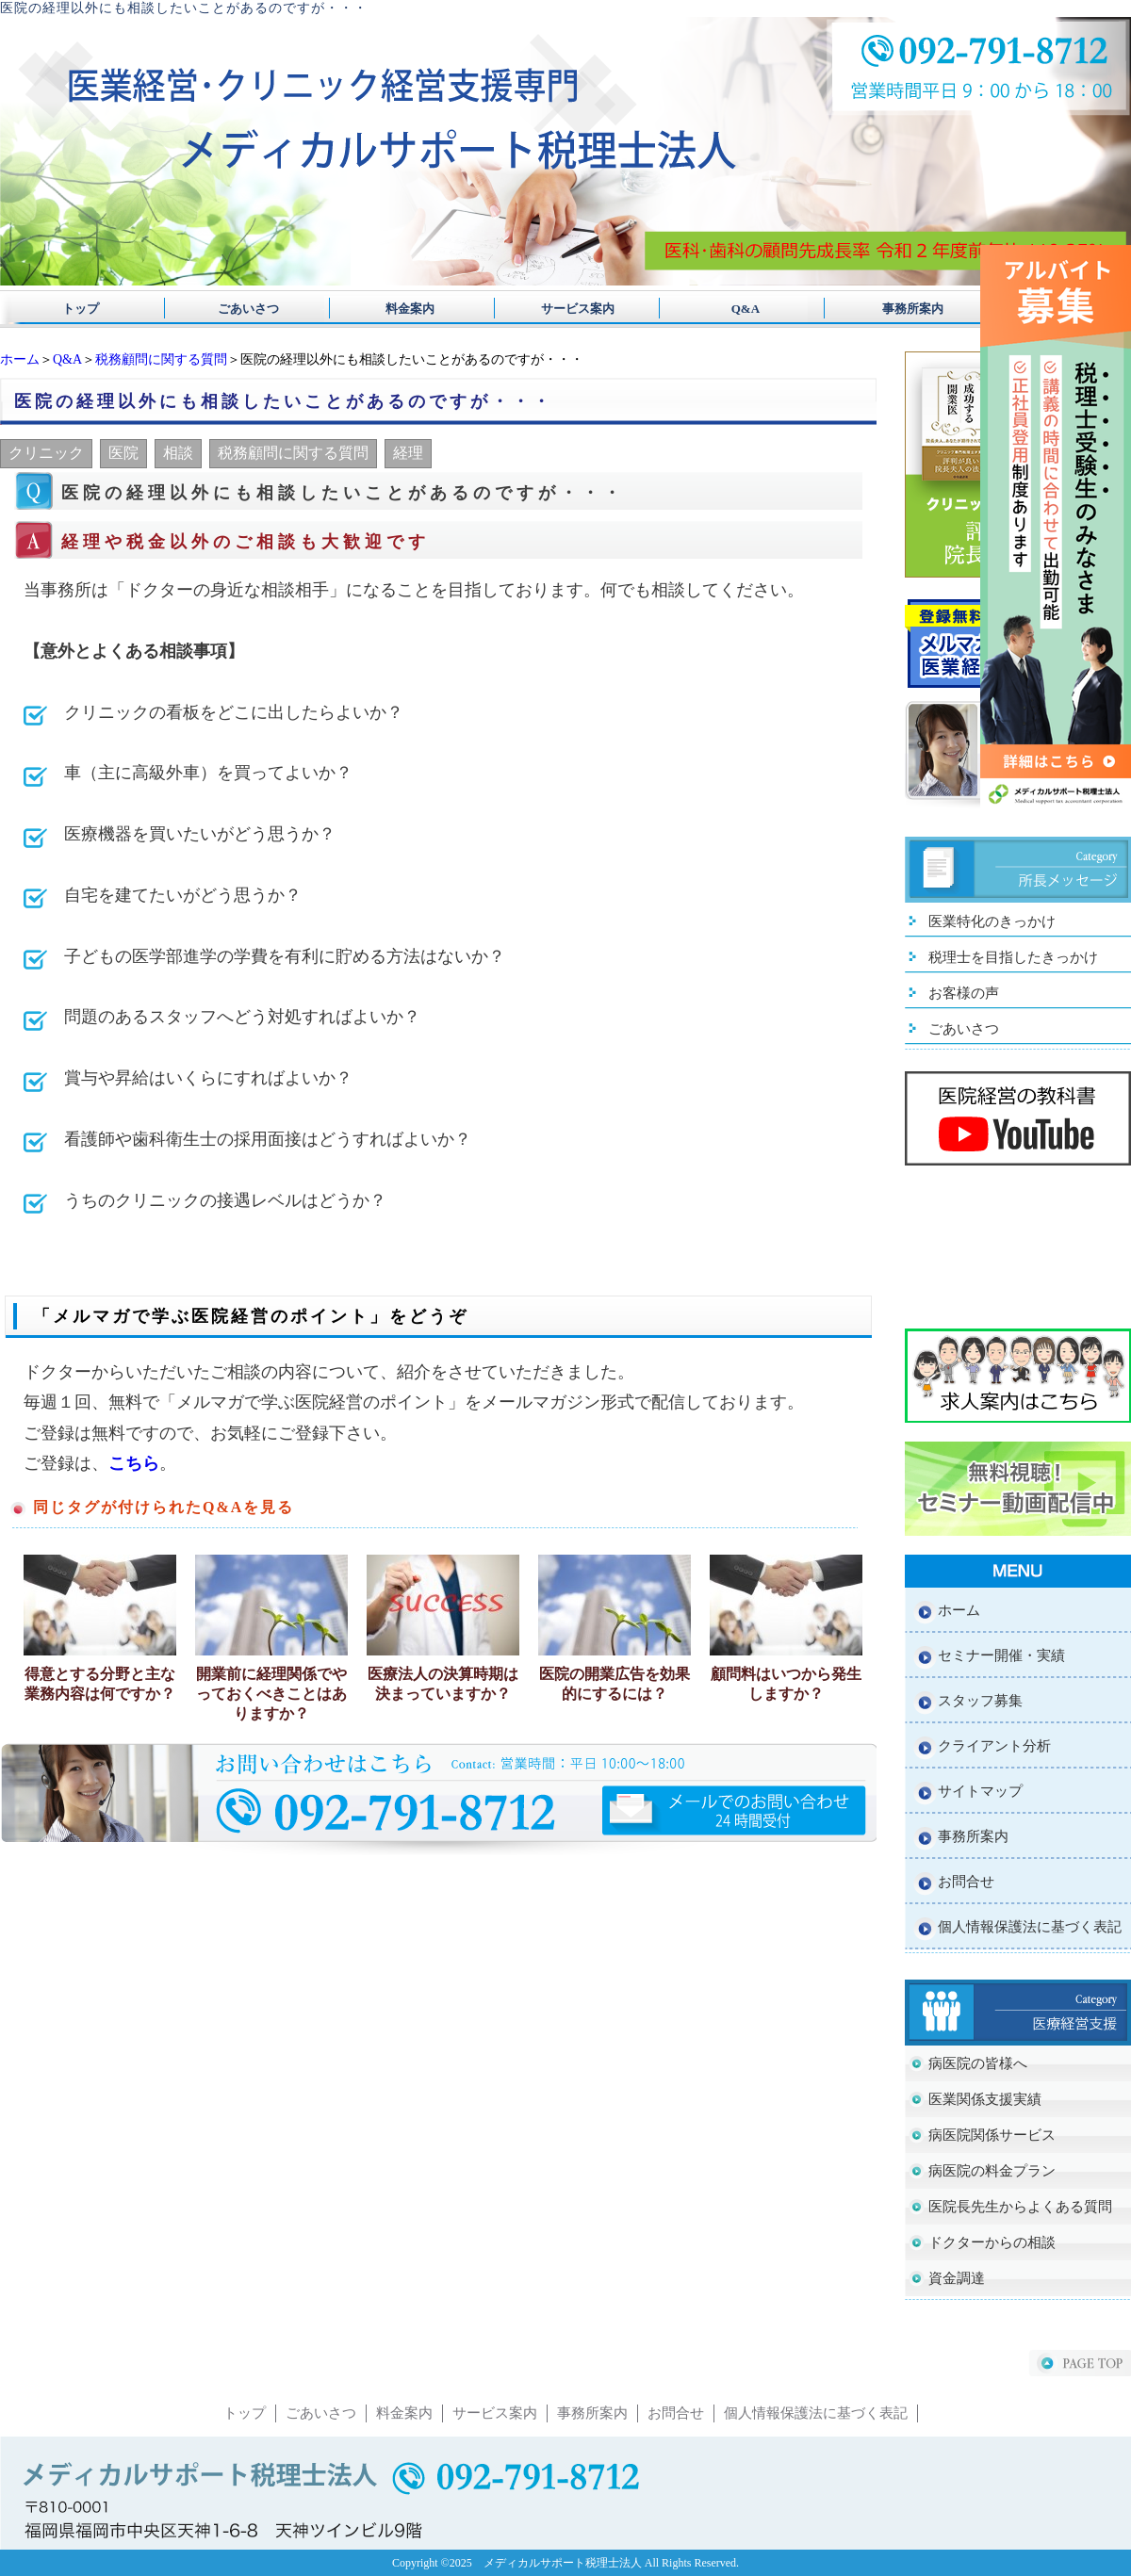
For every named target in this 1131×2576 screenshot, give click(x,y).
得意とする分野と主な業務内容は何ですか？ (100, 1684)
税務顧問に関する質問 (161, 359)
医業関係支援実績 (984, 2099)
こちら (133, 1463)
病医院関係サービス (992, 2135)
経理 (408, 453)
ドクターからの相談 (992, 2242)
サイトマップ (980, 1791)
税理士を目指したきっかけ (1013, 957)
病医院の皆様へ (977, 2063)
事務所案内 (888, 309)
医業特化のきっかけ (992, 921)
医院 (123, 453)
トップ (80, 309)
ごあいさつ (242, 309)
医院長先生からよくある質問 (1020, 2206)
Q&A (727, 309)
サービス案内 (565, 309)
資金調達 (956, 2278)
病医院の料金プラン (992, 2170)
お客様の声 (963, 993)
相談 (178, 453)
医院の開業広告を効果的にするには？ (614, 1684)
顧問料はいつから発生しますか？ (786, 1684)
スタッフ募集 (980, 1700)
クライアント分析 (994, 1745)
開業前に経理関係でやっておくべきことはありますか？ (271, 1693)
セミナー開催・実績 (1001, 1655)
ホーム (20, 359)
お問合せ (966, 1881)
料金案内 (403, 309)
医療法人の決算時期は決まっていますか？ (443, 1684)
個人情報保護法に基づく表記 (1030, 1926)
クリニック (46, 453)
